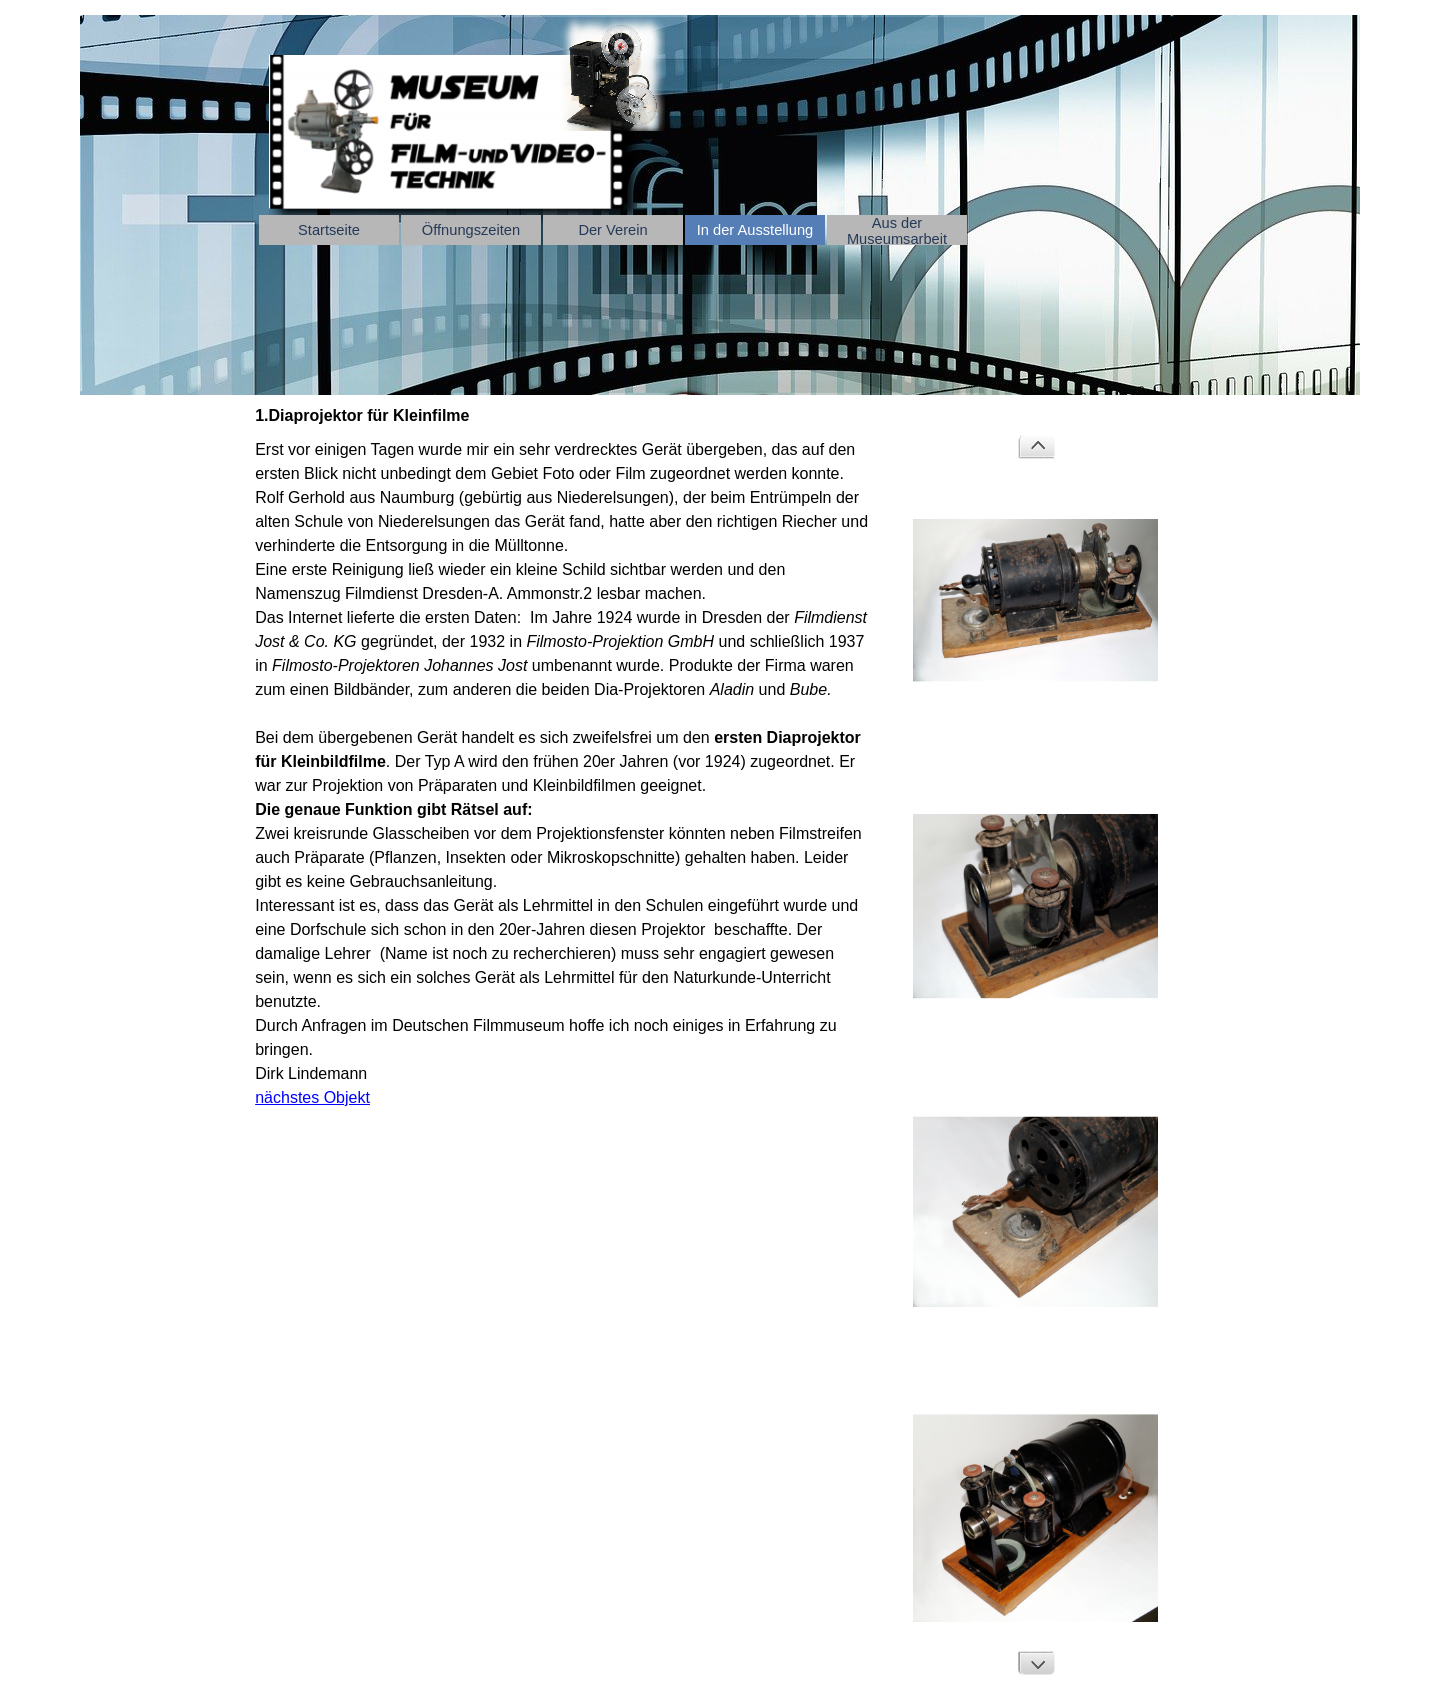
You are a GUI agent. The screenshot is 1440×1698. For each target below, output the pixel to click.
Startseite (329, 230)
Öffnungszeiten (471, 230)
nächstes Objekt (312, 1097)
